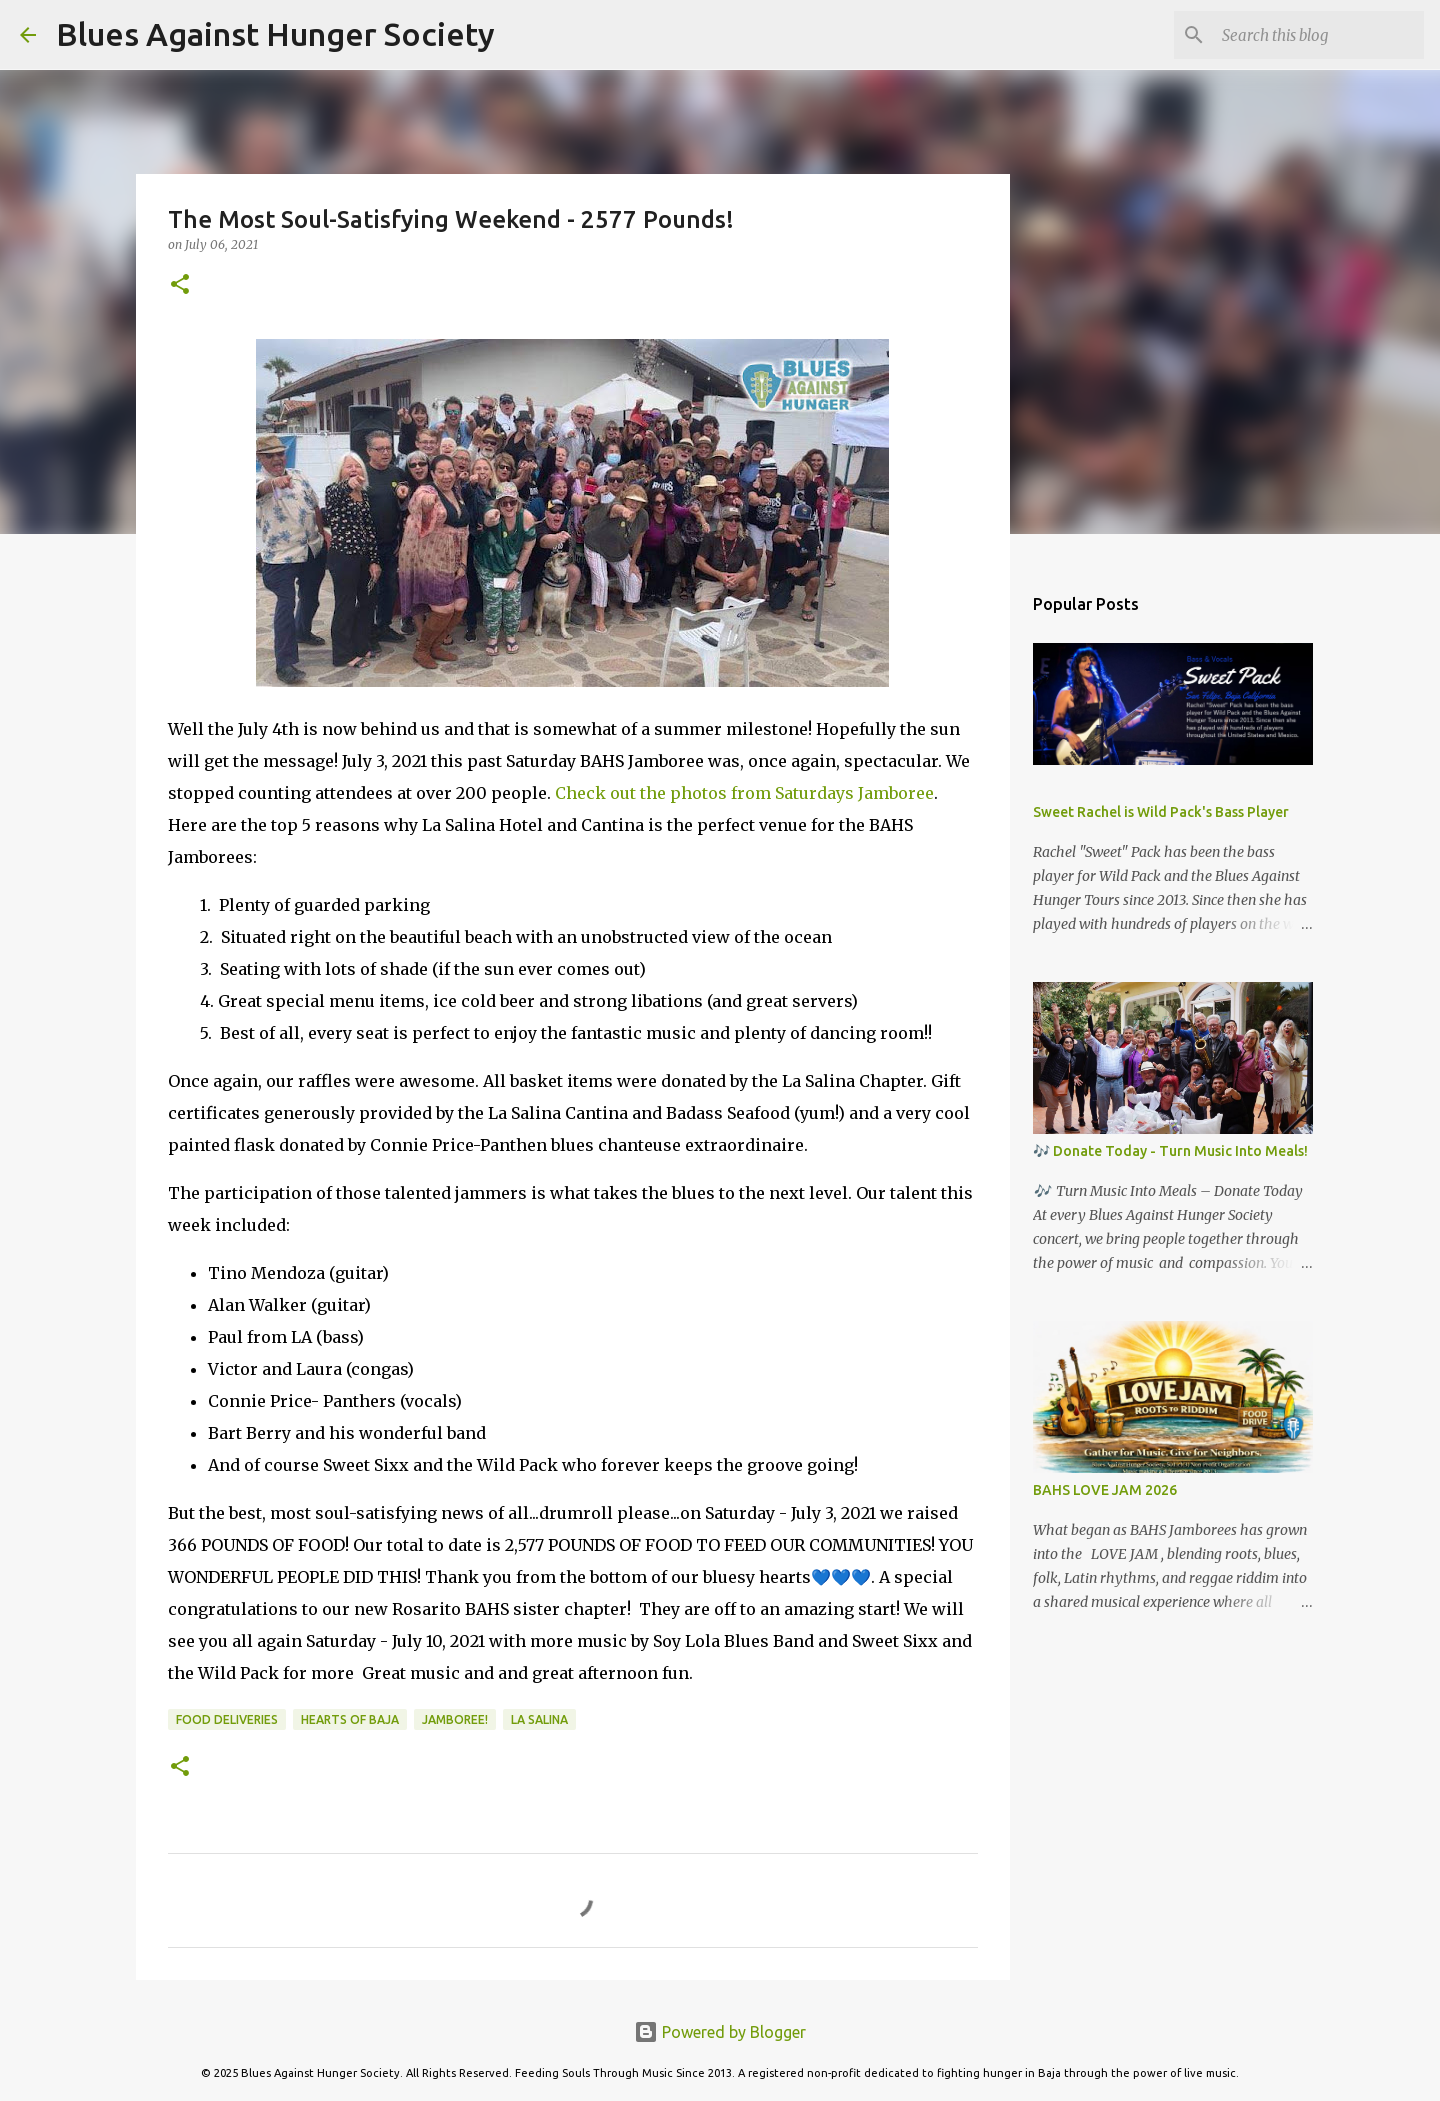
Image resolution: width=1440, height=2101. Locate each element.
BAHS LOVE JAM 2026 (1105, 1490)
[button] (180, 285)
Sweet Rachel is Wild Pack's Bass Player (1161, 812)
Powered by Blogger (720, 2032)
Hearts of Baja (350, 1719)
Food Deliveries (227, 1719)
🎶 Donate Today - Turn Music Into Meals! (1170, 1151)
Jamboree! (455, 1719)
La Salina (539, 1719)
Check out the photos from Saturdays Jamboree (742, 793)
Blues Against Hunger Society (275, 34)
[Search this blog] (1319, 35)
